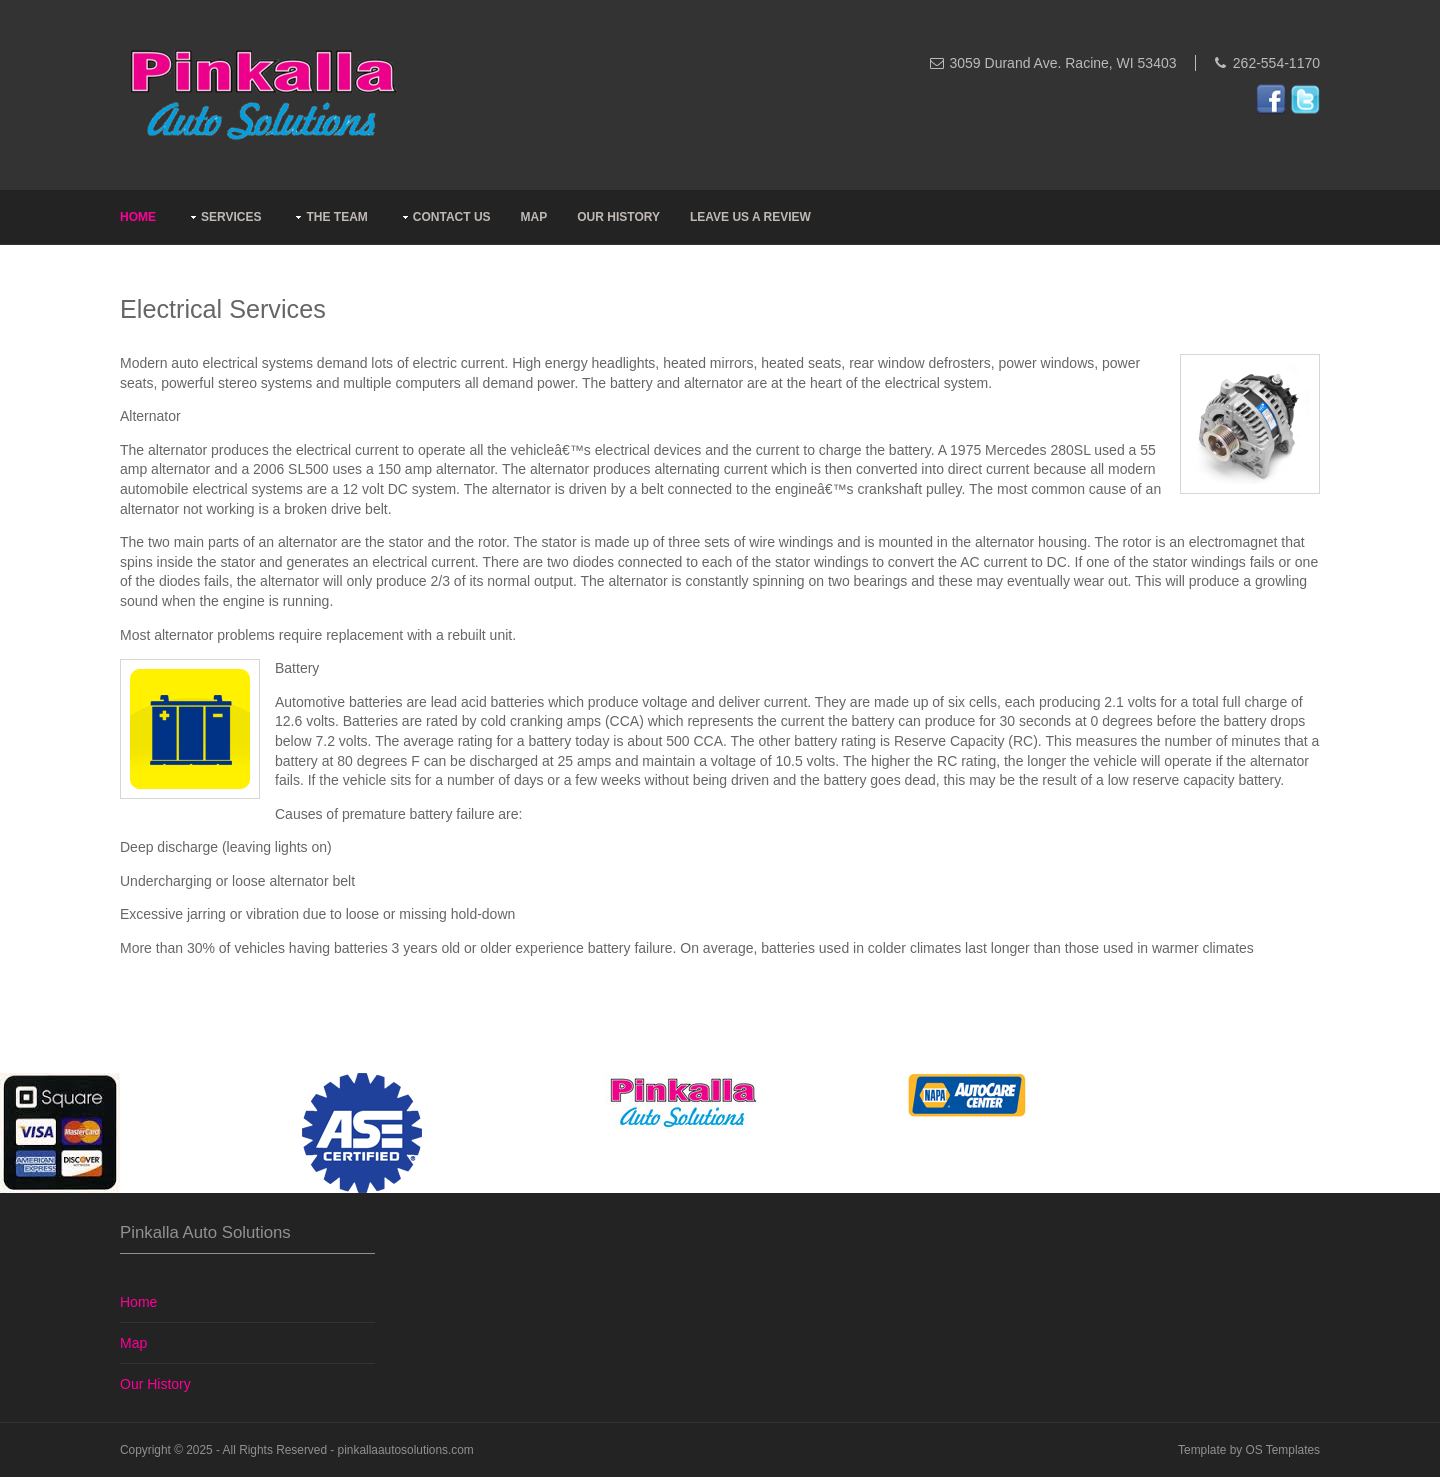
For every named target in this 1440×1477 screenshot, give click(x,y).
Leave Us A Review (750, 217)
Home (138, 217)
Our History (618, 217)
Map (534, 217)
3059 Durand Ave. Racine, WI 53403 (1063, 63)
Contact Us (452, 217)
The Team (336, 217)
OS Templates (1283, 1450)
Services (231, 217)
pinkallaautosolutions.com (406, 1450)
